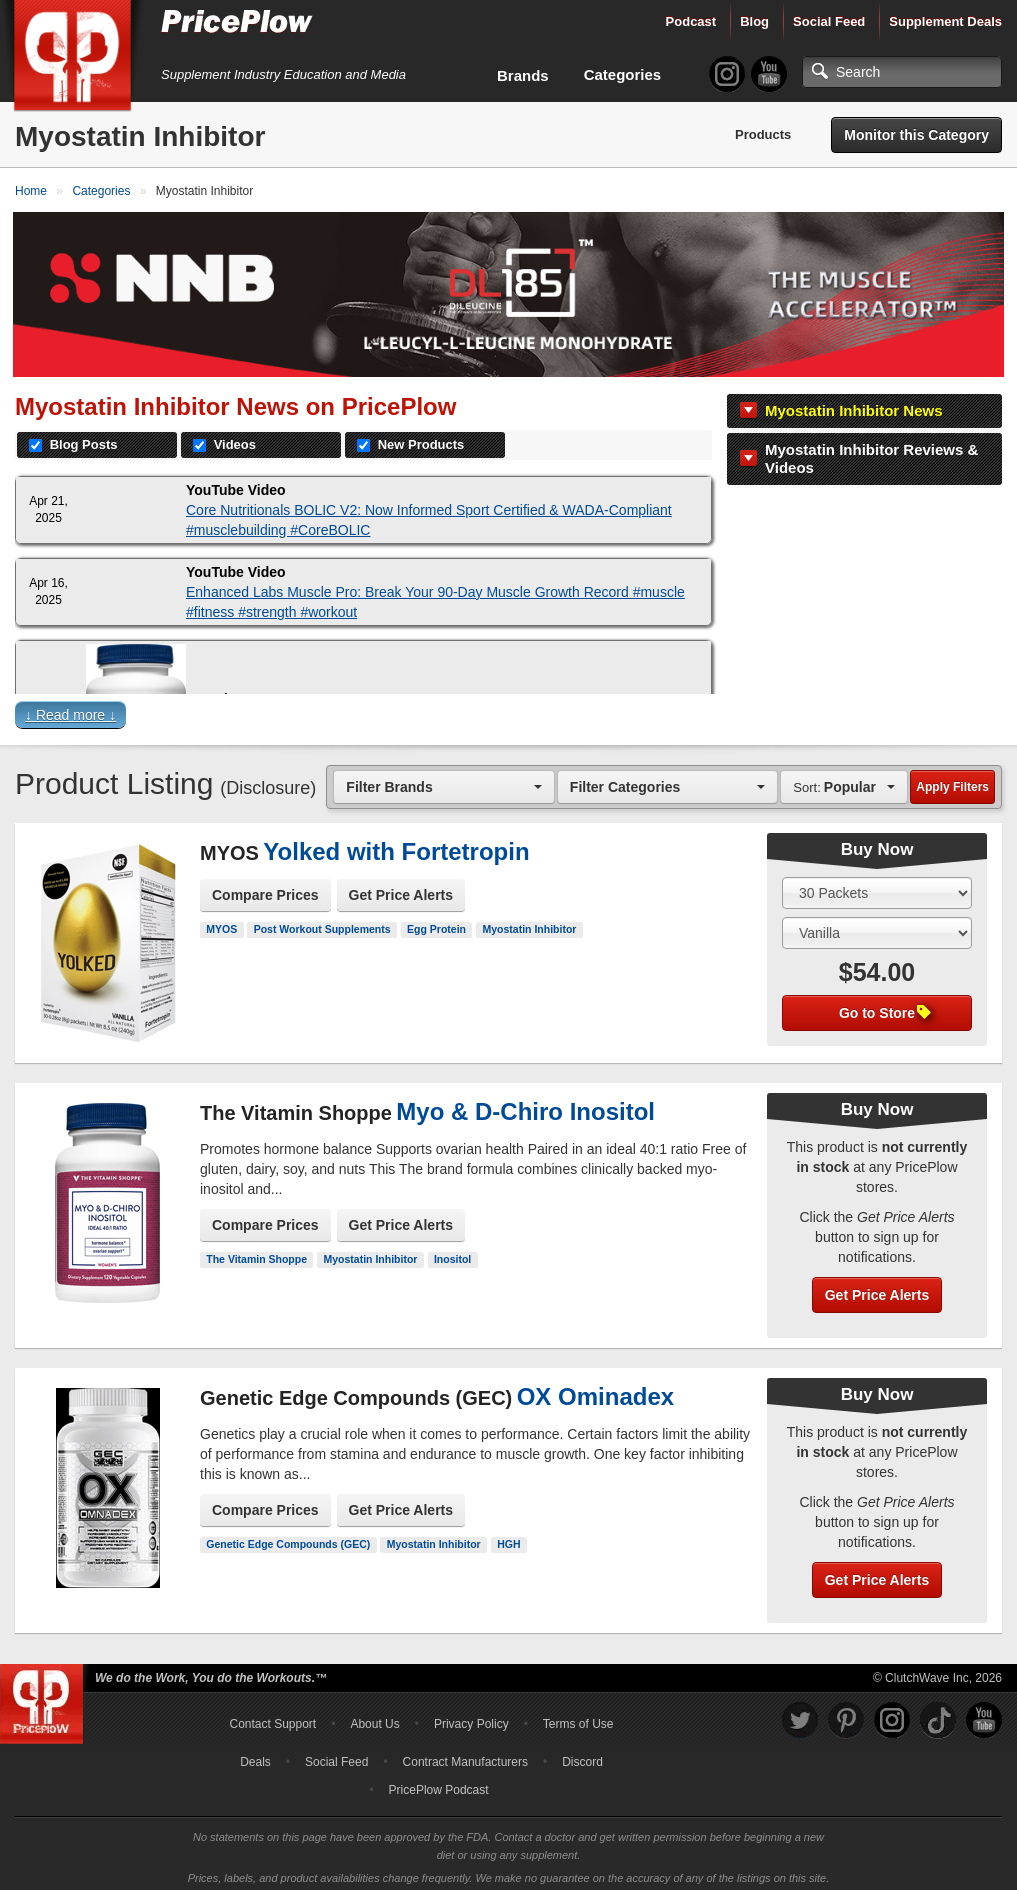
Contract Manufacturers (465, 1755)
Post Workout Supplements (322, 922)
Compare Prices (265, 888)
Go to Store (885, 1006)
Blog (754, 21)
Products (763, 134)
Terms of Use (578, 1717)
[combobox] (443, 779)
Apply (952, 780)
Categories (623, 74)
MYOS (221, 922)
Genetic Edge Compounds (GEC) (288, 1537)
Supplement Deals (945, 21)
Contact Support (272, 1717)
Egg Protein (436, 922)
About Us (374, 1717)
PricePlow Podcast (439, 1783)
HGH (508, 1537)
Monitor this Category (916, 135)
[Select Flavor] (877, 926)
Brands (523, 75)
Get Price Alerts (401, 888)
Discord (582, 1755)
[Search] (902, 72)
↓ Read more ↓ (70, 708)
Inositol (452, 1252)
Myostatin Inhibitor (530, 922)
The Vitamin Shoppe (256, 1252)
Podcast (691, 21)
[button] (508, 711)
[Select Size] (877, 886)
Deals (255, 1755)
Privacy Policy (471, 1717)
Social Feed (829, 21)
